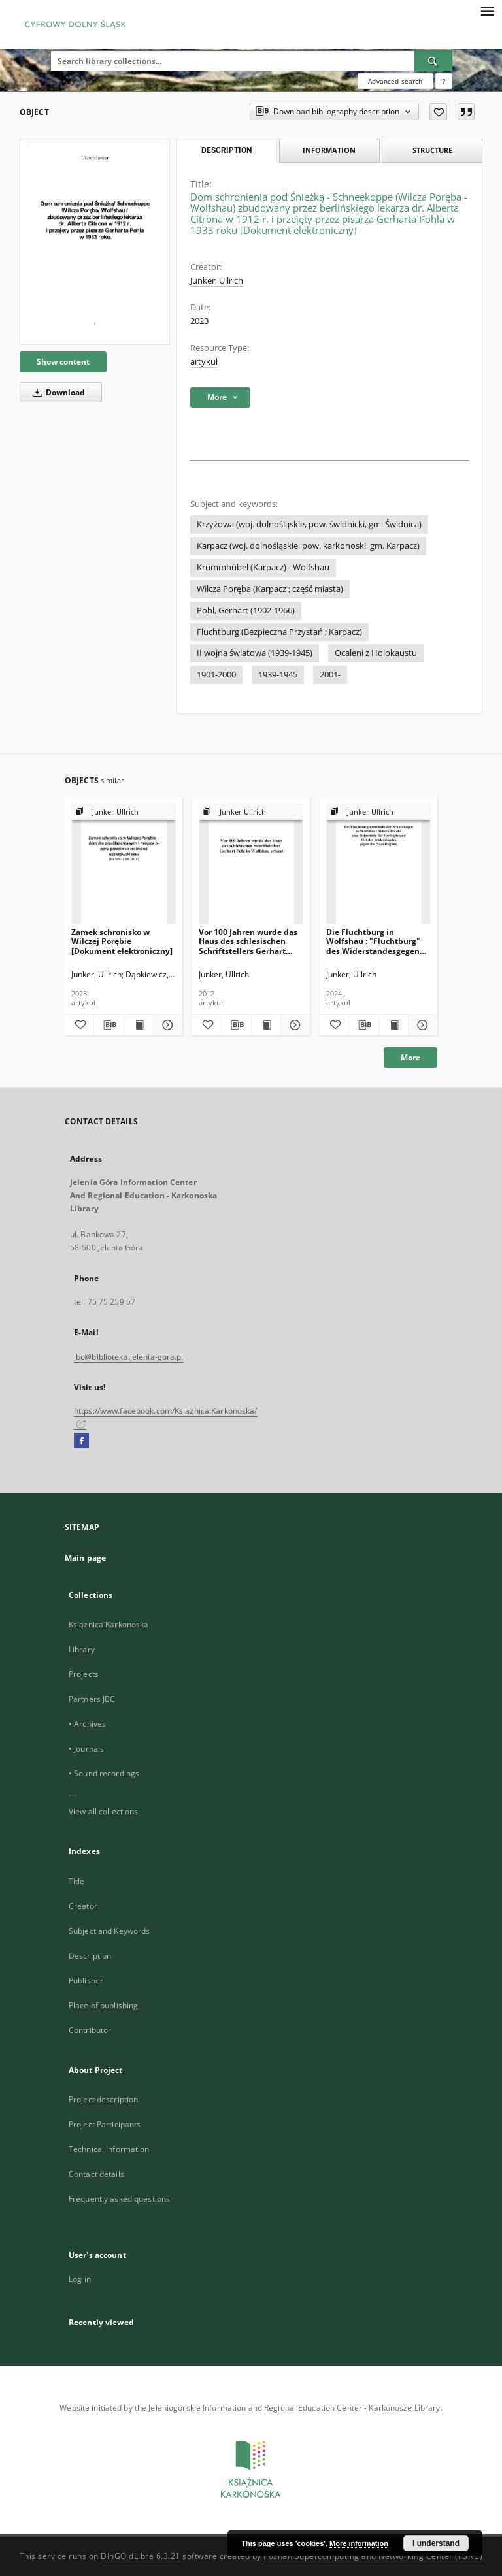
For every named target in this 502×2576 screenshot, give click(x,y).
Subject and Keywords (109, 1930)
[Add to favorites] (438, 111)
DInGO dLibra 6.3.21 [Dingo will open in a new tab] (140, 2556)
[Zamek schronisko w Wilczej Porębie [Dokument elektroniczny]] (123, 864)
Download (56, 392)
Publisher (86, 1980)
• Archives (87, 1723)
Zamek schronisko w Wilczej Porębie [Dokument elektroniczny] (122, 941)
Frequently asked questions (119, 2198)
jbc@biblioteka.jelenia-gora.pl (129, 1356)
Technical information (109, 2149)
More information (358, 2543)
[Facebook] (81, 1441)
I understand (436, 2543)
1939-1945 (277, 674)
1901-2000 (216, 674)
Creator (83, 1906)
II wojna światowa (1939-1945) (254, 653)
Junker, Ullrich (216, 280)
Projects (84, 1674)
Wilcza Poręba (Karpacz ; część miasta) (270, 589)
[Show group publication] (123, 812)
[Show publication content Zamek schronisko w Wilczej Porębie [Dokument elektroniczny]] (138, 1025)
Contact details (96, 2173)
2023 (199, 321)
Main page (85, 1557)
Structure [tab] (432, 150)
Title (77, 1881)
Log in (80, 2279)
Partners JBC (92, 1698)
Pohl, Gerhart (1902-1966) (246, 610)
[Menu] (487, 10)
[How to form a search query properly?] (443, 81)
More (410, 1057)
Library (82, 1649)
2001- (330, 674)
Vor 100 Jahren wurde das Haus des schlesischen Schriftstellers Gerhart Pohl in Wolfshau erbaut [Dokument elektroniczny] (249, 941)
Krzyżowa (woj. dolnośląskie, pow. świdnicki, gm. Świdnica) (309, 524)
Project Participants (105, 2124)
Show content (63, 361)
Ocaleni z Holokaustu (376, 653)
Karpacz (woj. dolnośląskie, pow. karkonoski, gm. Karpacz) (308, 545)
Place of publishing (103, 2005)
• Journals (86, 1748)
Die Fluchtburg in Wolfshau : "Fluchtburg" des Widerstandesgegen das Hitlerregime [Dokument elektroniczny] (376, 941)
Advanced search (395, 81)
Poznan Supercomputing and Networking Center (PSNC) (372, 2556)
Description (90, 1955)
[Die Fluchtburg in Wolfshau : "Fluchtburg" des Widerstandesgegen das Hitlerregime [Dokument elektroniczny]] (378, 864)
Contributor (90, 2030)
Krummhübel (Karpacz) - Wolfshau (263, 567)
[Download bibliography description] (108, 1025)
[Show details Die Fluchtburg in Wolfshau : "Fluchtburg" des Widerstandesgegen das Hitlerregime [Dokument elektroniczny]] (421, 1025)
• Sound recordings (104, 1773)
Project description (103, 2099)
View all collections (103, 1811)
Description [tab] (226, 150)
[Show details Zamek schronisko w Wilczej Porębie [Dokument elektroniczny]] (166, 1025)
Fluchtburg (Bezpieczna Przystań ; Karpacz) (279, 632)
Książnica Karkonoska (108, 1624)
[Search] (433, 60)
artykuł (204, 361)
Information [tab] (329, 150)
